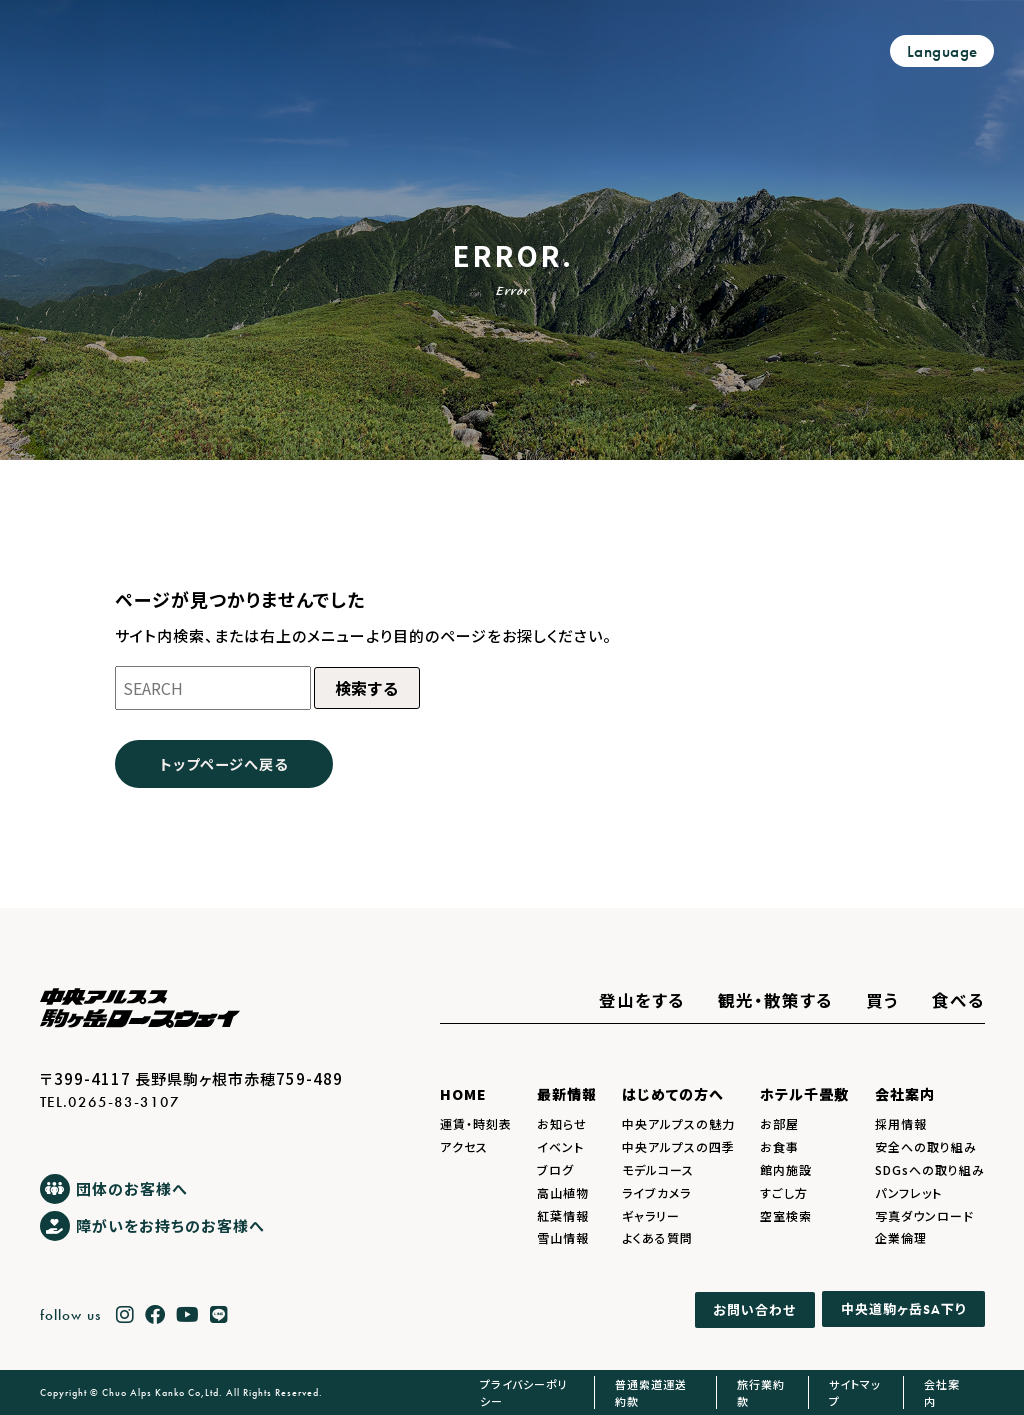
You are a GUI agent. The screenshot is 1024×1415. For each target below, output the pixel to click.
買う (882, 1000)
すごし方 (784, 1192)
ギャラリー (651, 1215)
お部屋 (779, 1123)
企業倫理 (901, 1237)
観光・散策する (775, 1000)
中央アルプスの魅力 (678, 1123)
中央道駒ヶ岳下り (903, 1309)
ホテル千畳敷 (804, 1094)
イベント (560, 1146)
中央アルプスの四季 (678, 1146)
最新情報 (567, 1094)
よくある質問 (657, 1237)
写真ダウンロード (924, 1215)
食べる (958, 1000)
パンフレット (908, 1192)
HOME (463, 1094)
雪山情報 (563, 1237)
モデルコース (658, 1169)
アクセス (464, 1146)
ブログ (555, 1169)
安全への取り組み (926, 1146)
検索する (367, 688)
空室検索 (786, 1215)
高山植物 (563, 1192)
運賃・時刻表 (476, 1123)
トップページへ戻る (224, 763)
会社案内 (905, 1094)
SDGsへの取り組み (930, 1169)
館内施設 (786, 1169)
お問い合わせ (754, 1309)
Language (942, 51)
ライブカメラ (656, 1192)
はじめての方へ (673, 1094)
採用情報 (901, 1123)
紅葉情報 (563, 1215)
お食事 (779, 1146)
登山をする (642, 1000)
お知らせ (562, 1123)
